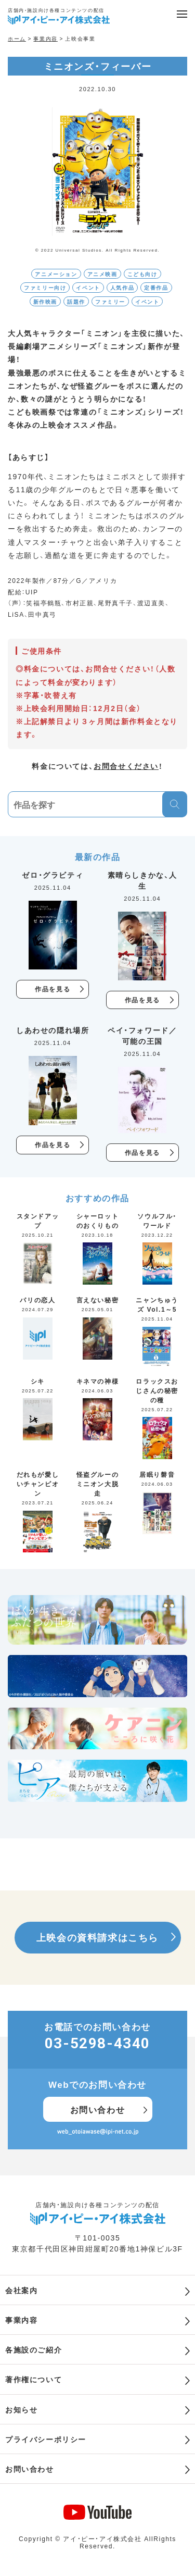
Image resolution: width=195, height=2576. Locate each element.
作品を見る (52, 988)
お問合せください (126, 766)
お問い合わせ (97, 2109)
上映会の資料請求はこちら (97, 1937)
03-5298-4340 (97, 2043)
